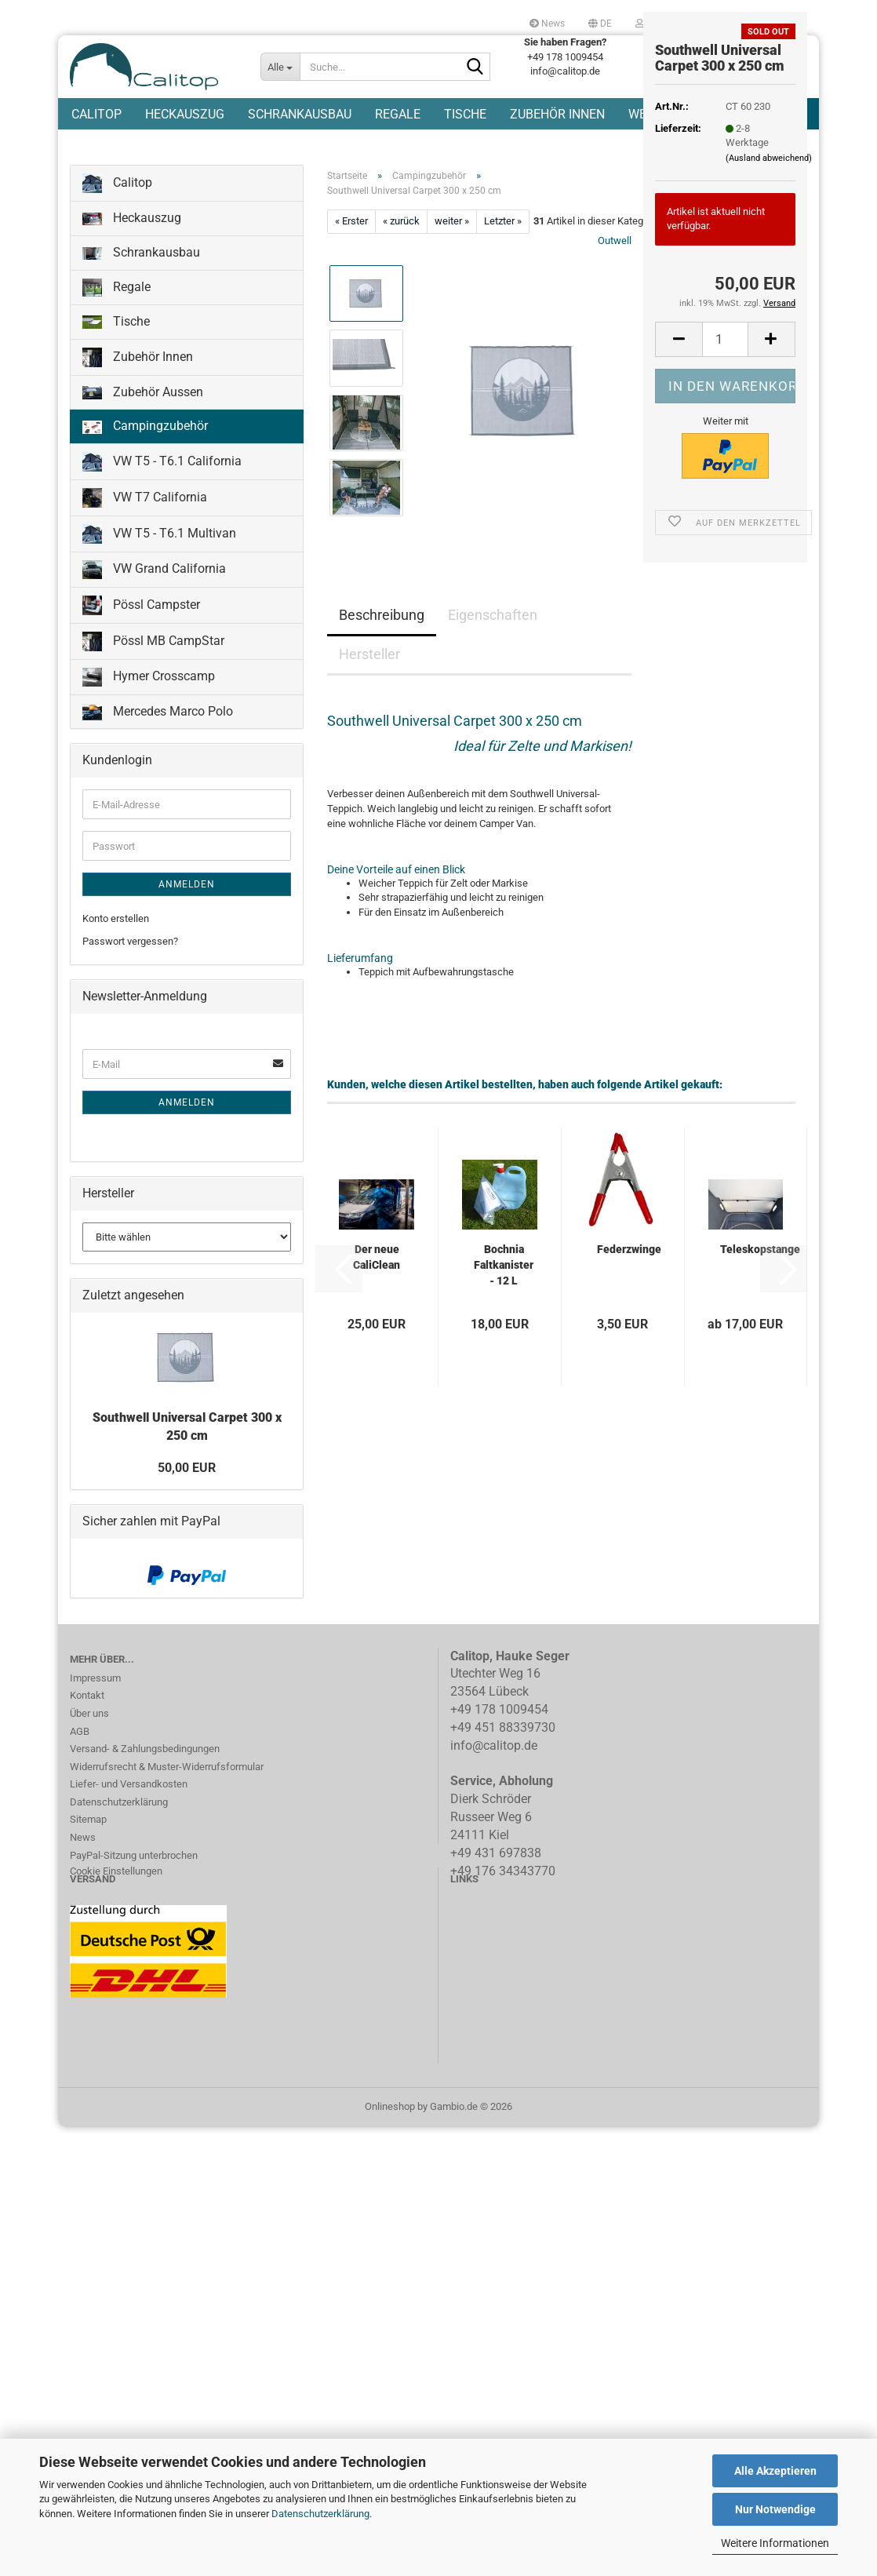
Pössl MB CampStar (153, 680)
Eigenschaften (492, 654)
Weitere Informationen (775, 2543)
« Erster (351, 260)
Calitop (96, 176)
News (547, 23)
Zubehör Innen (557, 176)
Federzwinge (629, 1288)
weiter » (452, 260)
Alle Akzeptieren (775, 2471)
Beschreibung (381, 654)
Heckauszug (184, 176)
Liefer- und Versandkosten (128, 1823)
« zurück (401, 260)
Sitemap (88, 1858)
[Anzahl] (725, 339)
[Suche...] (280, 67)
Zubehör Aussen (142, 431)
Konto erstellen (115, 958)
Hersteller (369, 693)
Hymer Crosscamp (148, 716)
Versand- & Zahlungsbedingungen (145, 1788)
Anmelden (186, 923)
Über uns (89, 1752)
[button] (600, 23)
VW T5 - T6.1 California (162, 501)
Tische (465, 176)
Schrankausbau (299, 176)
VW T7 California (144, 537)
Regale (397, 176)
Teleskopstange (760, 1288)
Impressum (95, 1717)
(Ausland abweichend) (769, 158)
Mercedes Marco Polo (157, 751)
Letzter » (503, 260)
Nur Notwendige (775, 2509)
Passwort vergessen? (130, 980)
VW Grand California (154, 608)
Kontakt (87, 1734)
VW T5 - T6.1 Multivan (159, 573)
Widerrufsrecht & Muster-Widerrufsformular (167, 1806)
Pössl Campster (141, 644)
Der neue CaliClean (376, 1296)
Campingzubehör (145, 464)
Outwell (614, 280)
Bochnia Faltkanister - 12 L (503, 1304)
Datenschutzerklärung (320, 2514)
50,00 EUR (187, 1506)
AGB (79, 1770)
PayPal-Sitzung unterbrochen (134, 1894)
